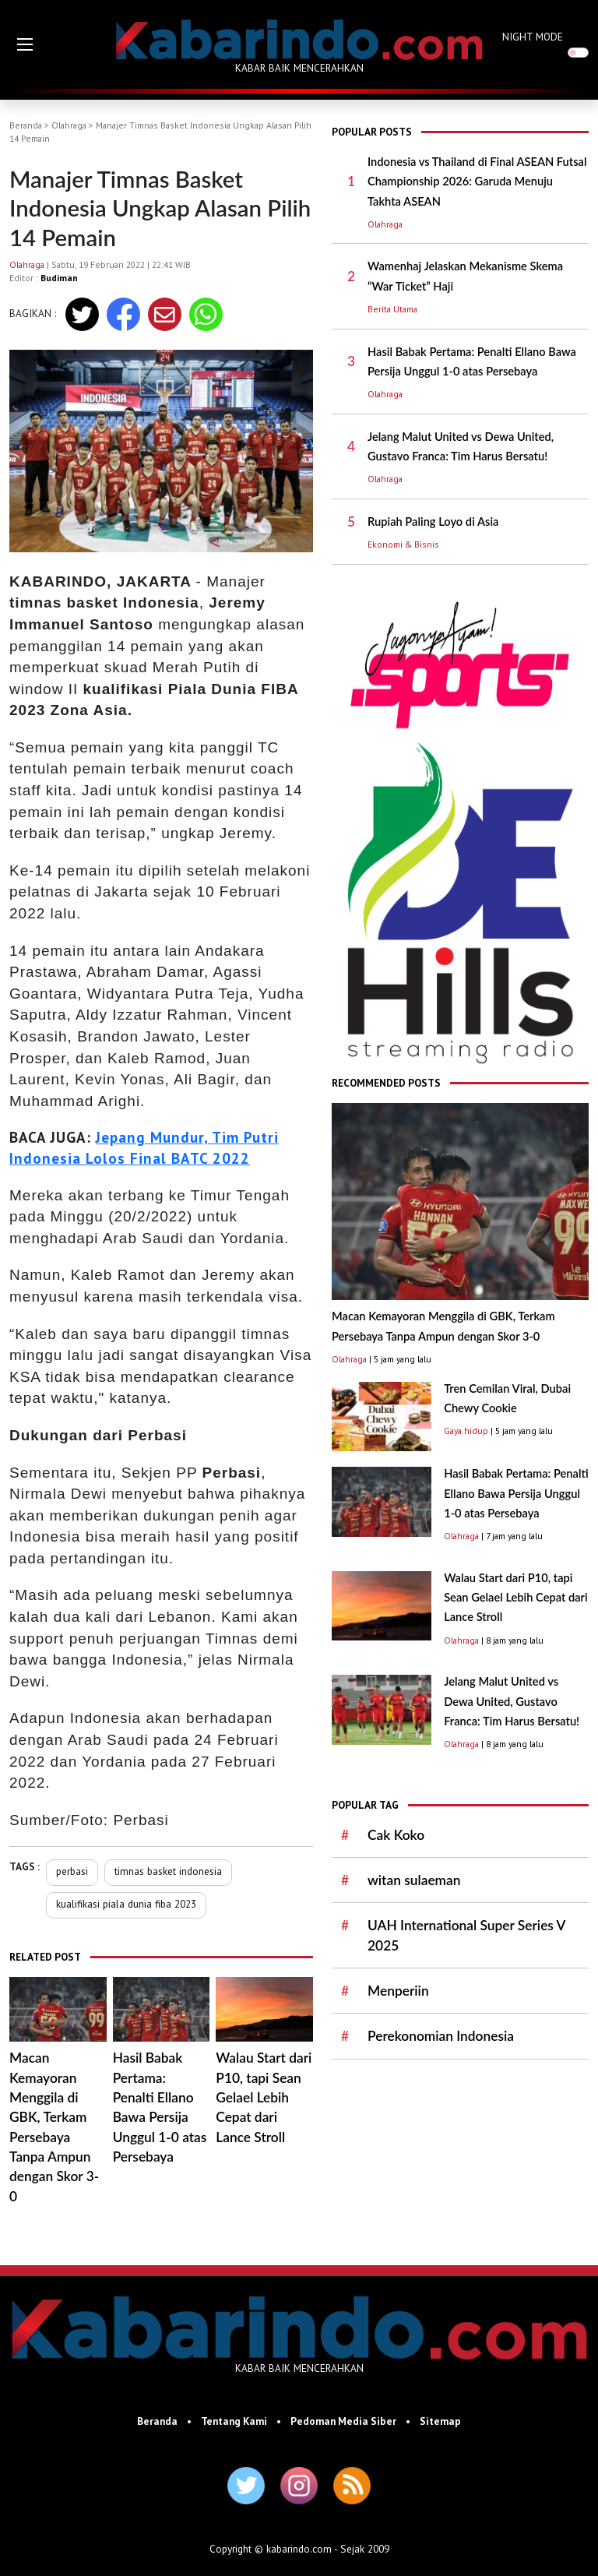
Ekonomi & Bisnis (403, 544)
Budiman (59, 278)
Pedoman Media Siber (343, 2421)
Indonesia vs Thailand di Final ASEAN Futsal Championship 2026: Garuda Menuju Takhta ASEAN (477, 181)
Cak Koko (396, 1835)
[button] (24, 44)
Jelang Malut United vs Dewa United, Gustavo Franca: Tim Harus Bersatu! (511, 1701)
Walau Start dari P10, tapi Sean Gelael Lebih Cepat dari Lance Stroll (263, 2096)
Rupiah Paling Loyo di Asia (433, 521)
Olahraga (68, 125)
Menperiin (398, 1990)
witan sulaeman (414, 1880)
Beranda (25, 125)
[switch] (578, 53)
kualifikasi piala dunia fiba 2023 (126, 1904)
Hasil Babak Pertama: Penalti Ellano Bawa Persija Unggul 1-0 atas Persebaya (516, 1493)
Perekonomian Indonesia (441, 2036)
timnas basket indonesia (168, 1871)
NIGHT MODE (532, 37)
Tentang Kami (234, 2421)
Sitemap (440, 2421)
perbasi (72, 1871)
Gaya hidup (466, 1430)
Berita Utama (392, 309)
